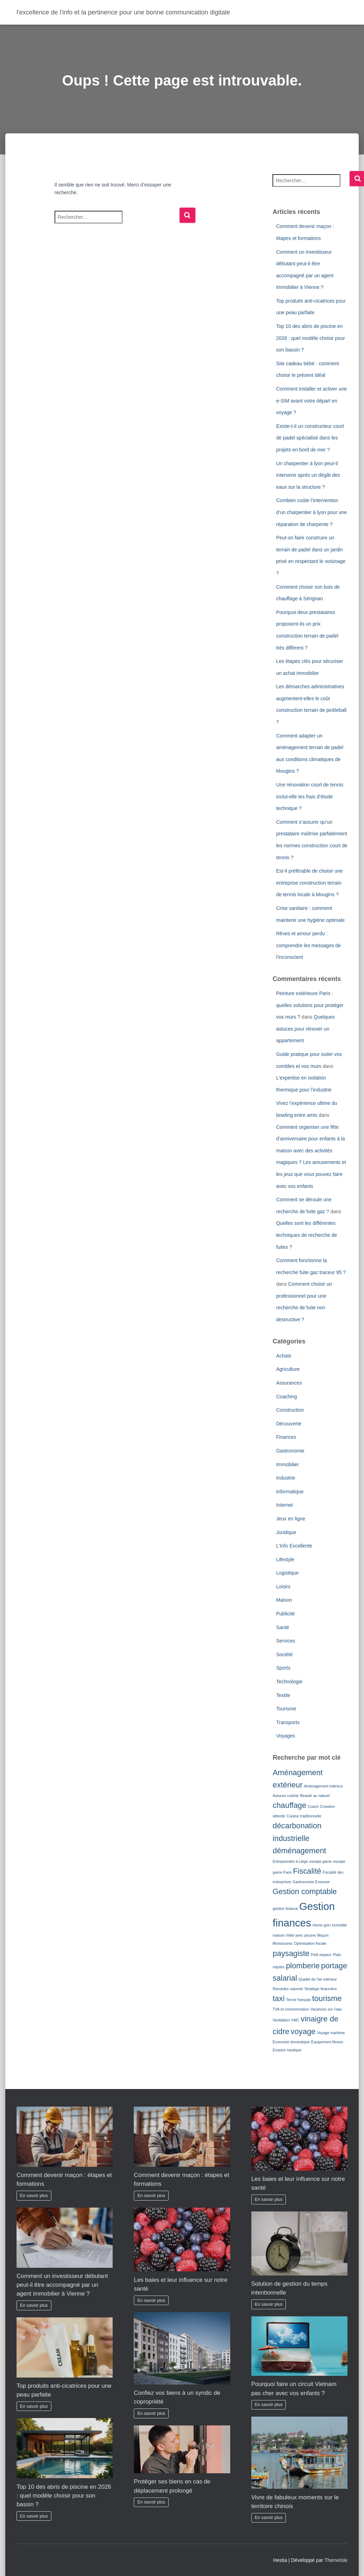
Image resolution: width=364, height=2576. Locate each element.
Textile (283, 1695)
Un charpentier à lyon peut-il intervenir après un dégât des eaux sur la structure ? (308, 475)
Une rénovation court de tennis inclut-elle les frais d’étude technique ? (309, 796)
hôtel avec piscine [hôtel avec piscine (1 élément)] (301, 1935)
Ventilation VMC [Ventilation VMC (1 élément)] (285, 2020)
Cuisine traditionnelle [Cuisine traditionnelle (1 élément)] (304, 1816)
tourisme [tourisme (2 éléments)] (327, 1998)
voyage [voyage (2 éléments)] (303, 2031)
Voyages (285, 1736)
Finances (286, 1437)
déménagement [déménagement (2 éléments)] (299, 1850)
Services (285, 1641)
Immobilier (287, 1464)
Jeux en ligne (290, 1518)
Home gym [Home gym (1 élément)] (322, 1925)
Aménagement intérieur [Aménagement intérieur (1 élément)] (323, 1786)
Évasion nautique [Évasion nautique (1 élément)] (286, 2050)
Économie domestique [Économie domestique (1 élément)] (290, 2042)
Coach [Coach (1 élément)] (313, 1806)
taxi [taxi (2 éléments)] (278, 1998)
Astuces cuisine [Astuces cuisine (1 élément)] (285, 1795)
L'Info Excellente (294, 1546)
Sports (283, 1668)
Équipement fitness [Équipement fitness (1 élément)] (327, 2042)
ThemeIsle (336, 2560)
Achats (283, 1356)
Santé (282, 1627)
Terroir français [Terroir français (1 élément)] (298, 2000)
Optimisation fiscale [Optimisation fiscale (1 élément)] (310, 1943)
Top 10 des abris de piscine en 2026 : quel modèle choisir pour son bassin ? (310, 338)
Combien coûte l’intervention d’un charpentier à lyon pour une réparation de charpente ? (311, 512)
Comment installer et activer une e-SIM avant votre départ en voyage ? (311, 400)
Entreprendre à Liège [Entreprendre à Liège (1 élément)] (290, 1861)
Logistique (287, 1573)
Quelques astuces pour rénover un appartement (305, 1028)
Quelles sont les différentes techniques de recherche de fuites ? (306, 1234)
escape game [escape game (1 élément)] (320, 1861)
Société (284, 1654)
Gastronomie (290, 1451)
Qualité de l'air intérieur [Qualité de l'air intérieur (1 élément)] (318, 1979)
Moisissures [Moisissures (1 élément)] (282, 1943)
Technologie (289, 1681)
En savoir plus (34, 2195)
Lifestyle (285, 1559)
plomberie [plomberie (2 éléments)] (303, 1965)
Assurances (289, 1383)
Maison (284, 1600)
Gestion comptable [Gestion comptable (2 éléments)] (304, 1891)
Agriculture (288, 1369)
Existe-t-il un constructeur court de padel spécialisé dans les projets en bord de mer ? (310, 437)
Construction (290, 1410)
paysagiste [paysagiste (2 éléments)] (290, 1953)
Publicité (285, 1613)
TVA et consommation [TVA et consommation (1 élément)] (290, 2009)
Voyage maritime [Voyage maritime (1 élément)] (331, 2033)
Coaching (286, 1396)
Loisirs (283, 1586)
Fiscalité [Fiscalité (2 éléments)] (307, 1871)
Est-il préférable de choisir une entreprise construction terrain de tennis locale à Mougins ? (309, 882)
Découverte (288, 1423)
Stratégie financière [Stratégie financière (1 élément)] (321, 1989)
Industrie (285, 1478)
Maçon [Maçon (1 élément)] (322, 1935)
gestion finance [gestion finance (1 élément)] (285, 1908)
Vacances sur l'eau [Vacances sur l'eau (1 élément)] (326, 2009)
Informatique (289, 1491)
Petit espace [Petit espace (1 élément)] (321, 1954)
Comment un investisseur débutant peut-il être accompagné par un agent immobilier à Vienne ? (62, 2285)
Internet (284, 1505)
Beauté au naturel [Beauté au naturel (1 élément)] (315, 1795)
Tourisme (286, 1708)
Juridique (286, 1532)
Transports (287, 1722)
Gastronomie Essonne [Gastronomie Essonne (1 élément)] (311, 1882)
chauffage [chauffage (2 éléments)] (289, 1805)
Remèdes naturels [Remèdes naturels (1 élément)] (287, 1989)
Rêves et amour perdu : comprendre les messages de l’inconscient (308, 945)
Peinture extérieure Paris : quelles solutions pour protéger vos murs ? (309, 1005)
